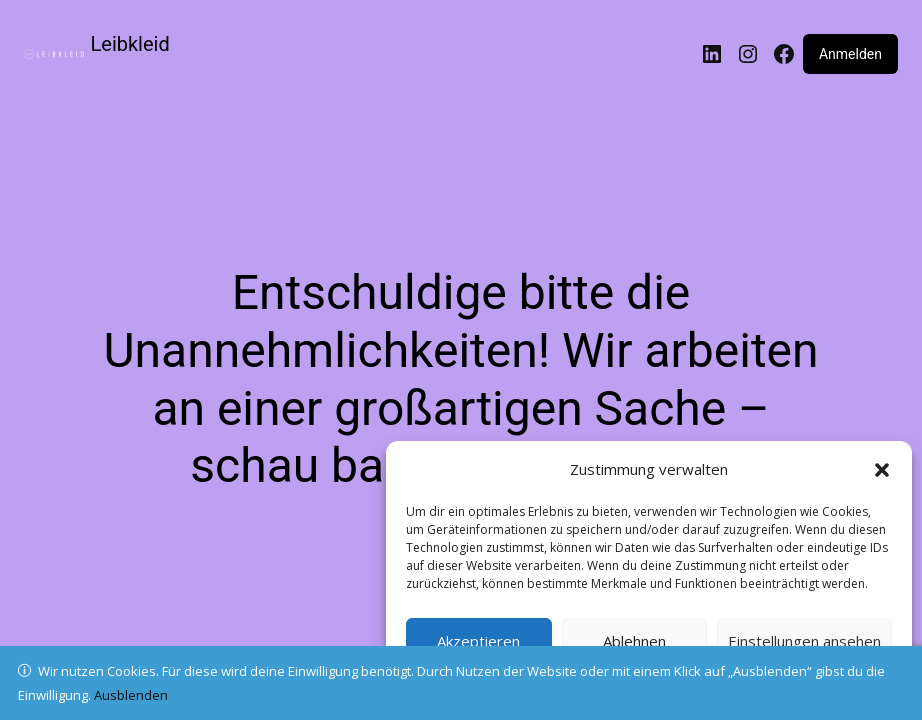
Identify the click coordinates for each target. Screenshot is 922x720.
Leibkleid (130, 44)
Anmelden (850, 54)
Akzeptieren (478, 641)
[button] (882, 470)
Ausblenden (131, 695)
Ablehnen (634, 641)
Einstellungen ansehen (804, 641)
